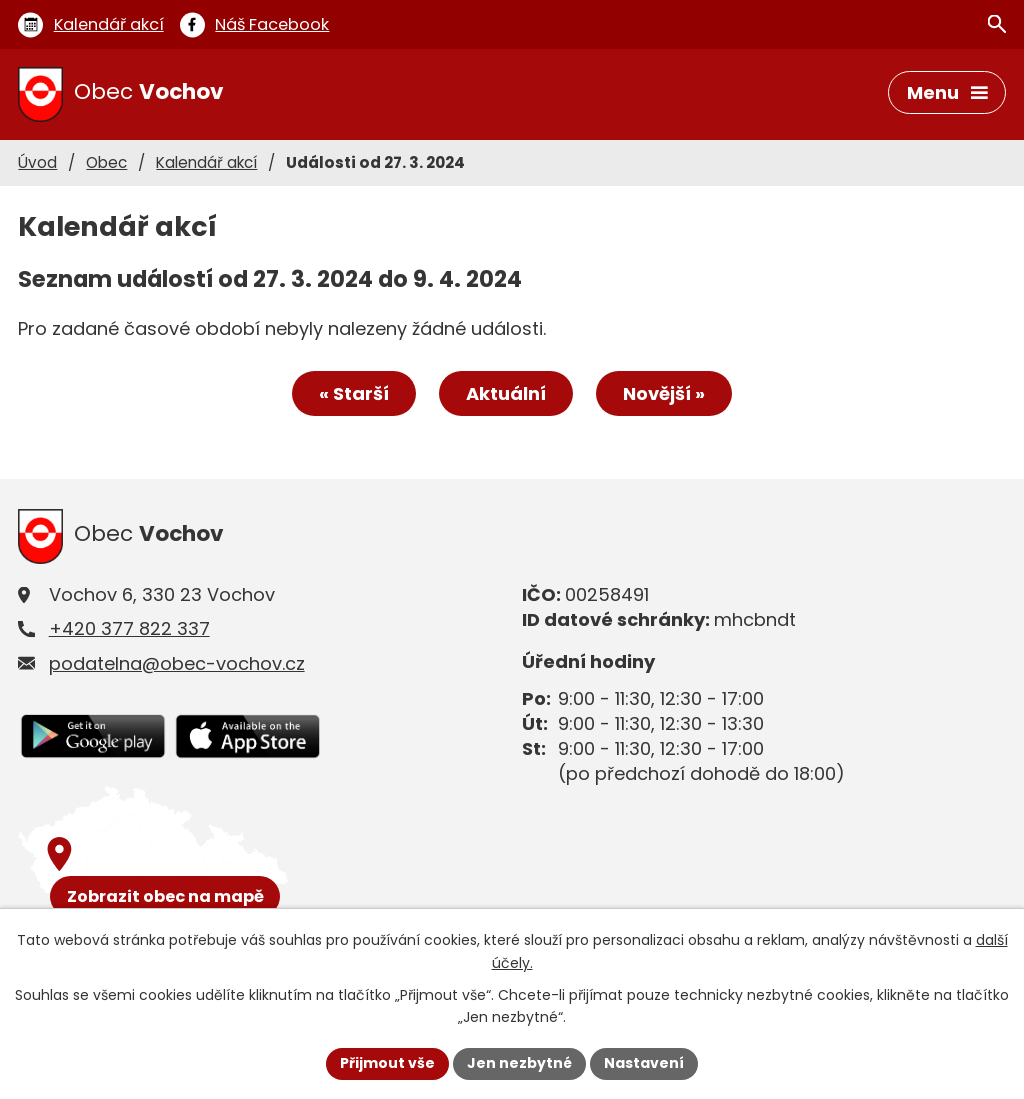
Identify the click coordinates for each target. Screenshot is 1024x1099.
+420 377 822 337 (129, 628)
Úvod (37, 162)
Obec (106, 162)
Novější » (664, 393)
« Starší (354, 393)
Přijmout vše (387, 1063)
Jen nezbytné (519, 1063)
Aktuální (506, 393)
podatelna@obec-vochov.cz (177, 663)
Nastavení (644, 1063)
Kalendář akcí (206, 162)
